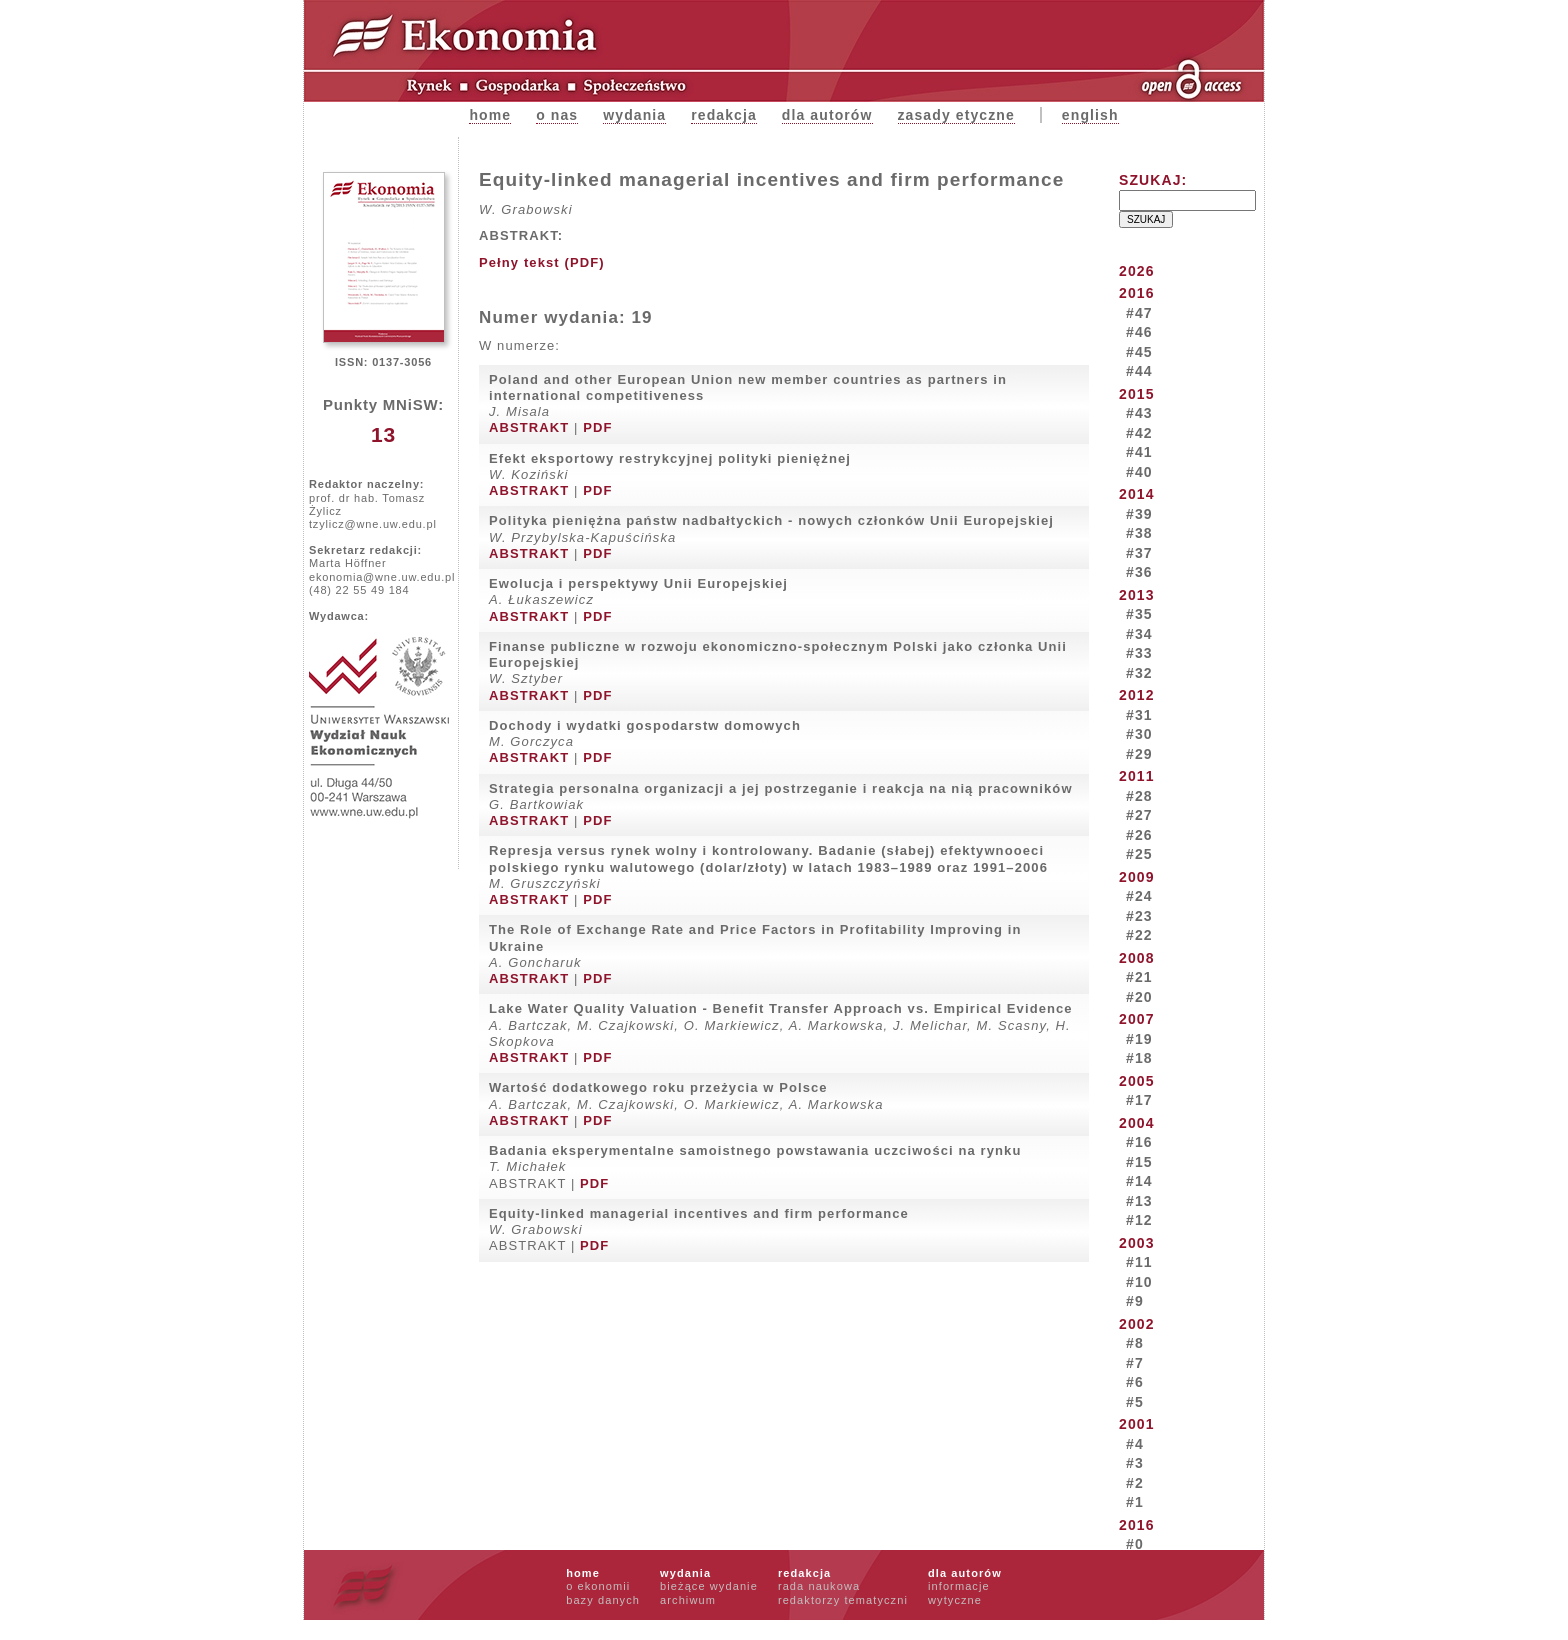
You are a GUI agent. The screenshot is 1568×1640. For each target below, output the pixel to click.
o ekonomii (598, 1586)
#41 (1139, 452)
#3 (1135, 1463)
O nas (557, 115)
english (1090, 115)
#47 (1139, 313)
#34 (1139, 634)
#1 (1135, 1502)
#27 (1139, 815)
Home (490, 115)
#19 (1139, 1039)
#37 (1139, 553)
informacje (959, 1586)
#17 (1139, 1100)
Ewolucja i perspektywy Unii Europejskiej (638, 583)
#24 (1139, 896)
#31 (1139, 715)
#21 (1139, 977)
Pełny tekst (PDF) (542, 262)
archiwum (688, 1600)
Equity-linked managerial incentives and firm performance (699, 1213)
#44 (1139, 371)
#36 (1139, 572)
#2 (1135, 1483)
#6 (1135, 1382)
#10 (1139, 1282)
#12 (1139, 1220)
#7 (1135, 1363)
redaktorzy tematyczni (843, 1600)
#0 (1135, 1544)
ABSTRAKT (529, 427)
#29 (1139, 754)
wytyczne (955, 1600)
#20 (1139, 997)
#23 (1139, 916)
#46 (1139, 332)
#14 (1139, 1181)
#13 (1139, 1201)
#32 (1139, 673)
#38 (1139, 533)
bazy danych (603, 1600)
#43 (1139, 413)
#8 (1135, 1343)
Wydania (634, 115)
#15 (1139, 1162)
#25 (1139, 854)
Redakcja (724, 115)
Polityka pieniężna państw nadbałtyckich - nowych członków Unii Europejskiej (771, 520)
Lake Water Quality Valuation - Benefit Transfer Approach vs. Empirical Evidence (781, 1008)
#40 (1139, 472)
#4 (1135, 1444)
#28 (1139, 796)
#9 (1135, 1301)
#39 (1139, 514)
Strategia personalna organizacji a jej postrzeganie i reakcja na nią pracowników (781, 788)
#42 (1139, 433)
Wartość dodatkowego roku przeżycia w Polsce (658, 1087)
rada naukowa (819, 1586)
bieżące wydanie (709, 1586)
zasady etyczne (956, 115)
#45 (1139, 352)
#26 (1139, 835)
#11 (1139, 1262)
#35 (1139, 614)
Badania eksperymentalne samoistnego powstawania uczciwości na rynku (755, 1150)
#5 (1135, 1402)
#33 (1139, 653)
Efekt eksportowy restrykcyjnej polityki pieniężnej (670, 458)
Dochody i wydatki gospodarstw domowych (645, 725)
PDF (597, 427)
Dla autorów (827, 115)
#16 (1139, 1142)
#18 (1139, 1058)
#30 (1139, 734)
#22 (1139, 935)
